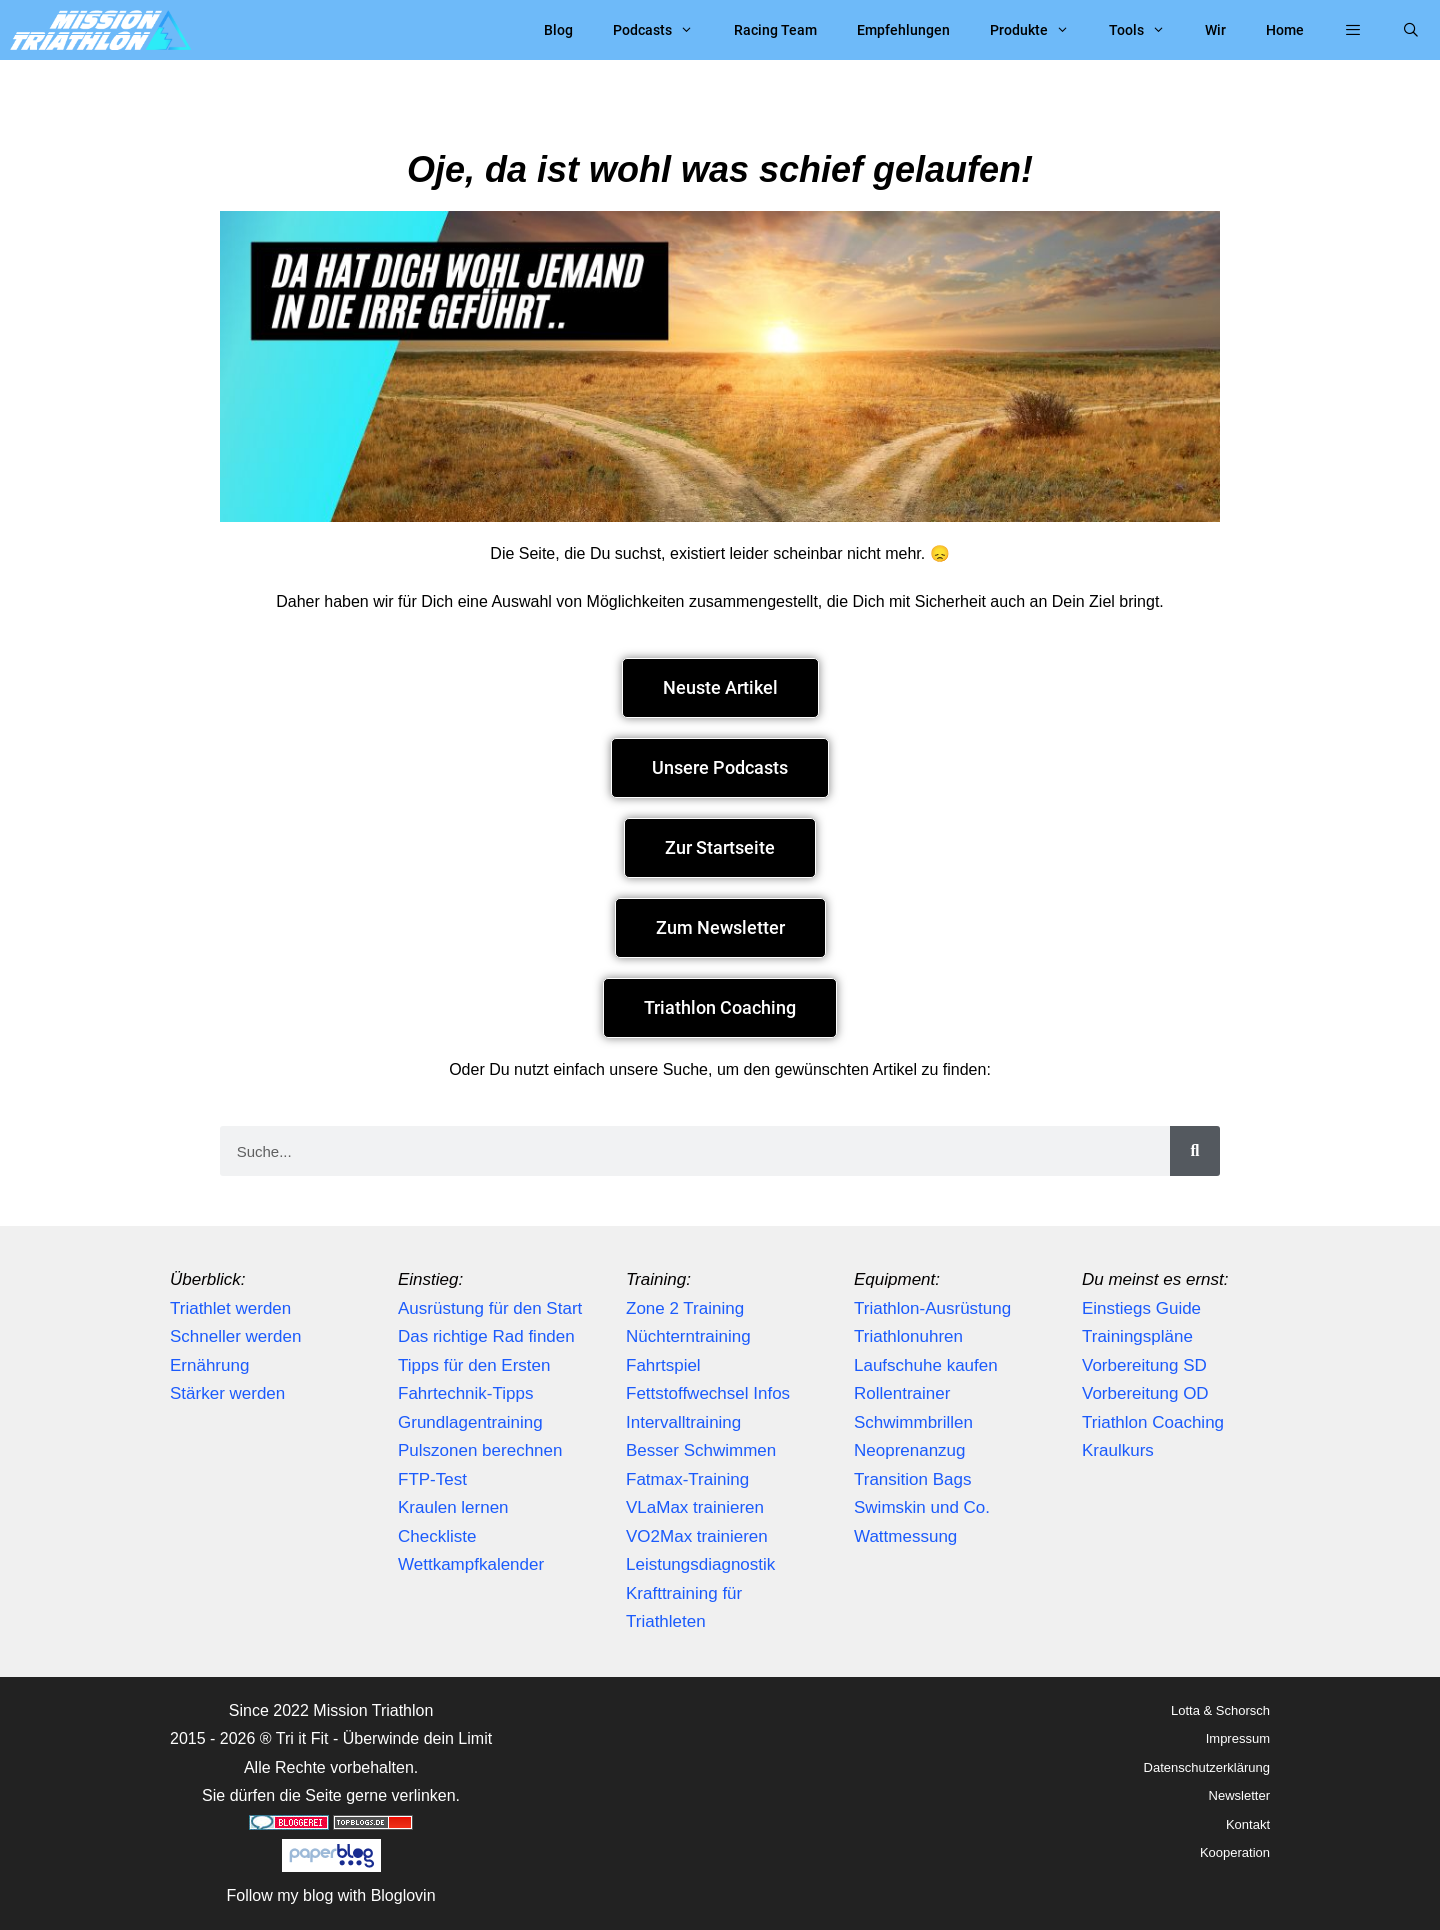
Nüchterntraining (688, 1336)
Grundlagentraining (470, 1422)
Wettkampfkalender (471, 1564)
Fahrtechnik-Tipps (465, 1393)
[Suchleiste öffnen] (1411, 30)
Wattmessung (905, 1536)
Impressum (1238, 1738)
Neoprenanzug (910, 1450)
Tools (1147, 30)
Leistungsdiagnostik (700, 1564)
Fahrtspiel (663, 1365)
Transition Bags (912, 1479)
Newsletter (1239, 1795)
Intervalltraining (683, 1422)
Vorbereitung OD (1145, 1393)
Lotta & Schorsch (1220, 1710)
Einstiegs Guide (1141, 1308)
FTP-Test (432, 1479)
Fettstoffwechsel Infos (708, 1393)
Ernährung (209, 1365)
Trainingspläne (1137, 1336)
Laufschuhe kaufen (926, 1365)
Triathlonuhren (908, 1336)
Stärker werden (227, 1393)
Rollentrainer (902, 1393)
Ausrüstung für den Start (490, 1308)
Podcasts (663, 30)
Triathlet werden (230, 1308)
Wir (1215, 30)
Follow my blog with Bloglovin (331, 1895)
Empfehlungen (903, 30)
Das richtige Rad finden (486, 1336)
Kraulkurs (1118, 1450)
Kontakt (1248, 1824)
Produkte (1039, 30)
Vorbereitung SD (1144, 1365)
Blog (558, 30)
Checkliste (437, 1536)
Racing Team (775, 30)
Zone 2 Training (685, 1308)
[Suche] (1195, 1151)
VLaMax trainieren (695, 1507)
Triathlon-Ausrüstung (932, 1308)
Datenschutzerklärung (1207, 1767)
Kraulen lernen (453, 1507)
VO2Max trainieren (697, 1536)
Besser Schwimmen (701, 1450)
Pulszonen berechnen (480, 1450)
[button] (1353, 30)
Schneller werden (235, 1336)
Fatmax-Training (687, 1479)
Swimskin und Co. (922, 1507)
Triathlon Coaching (1153, 1422)
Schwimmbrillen (913, 1422)
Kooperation (1235, 1852)
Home (1285, 30)
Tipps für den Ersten (474, 1365)
